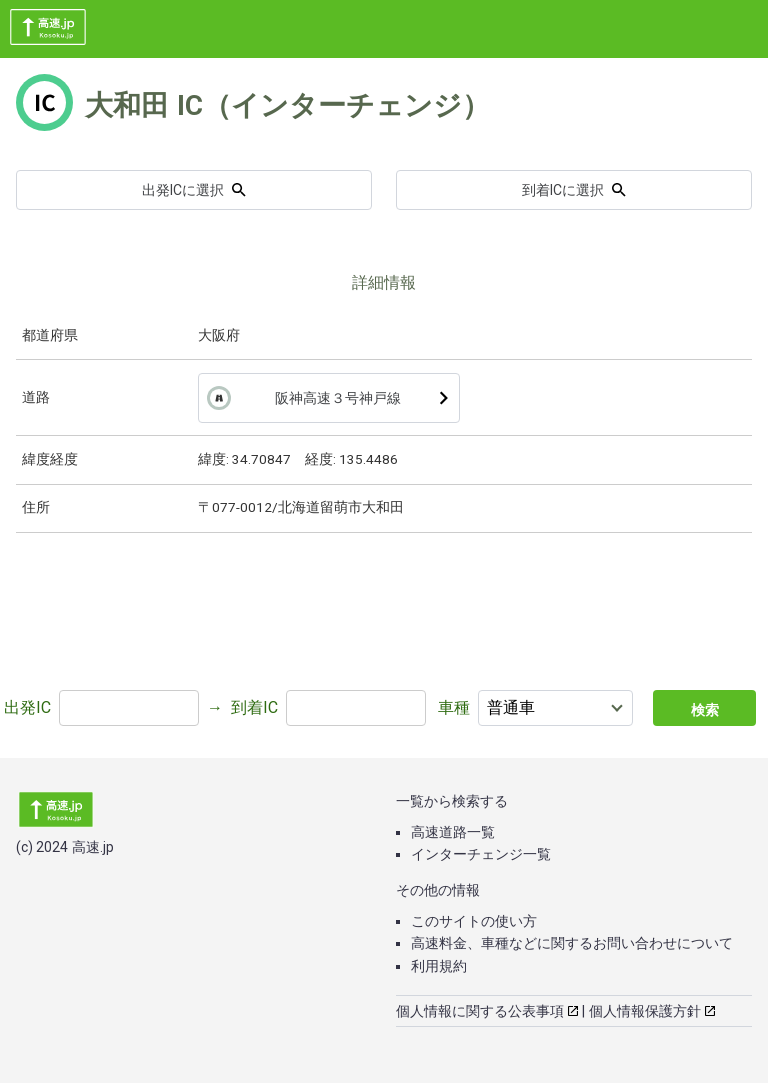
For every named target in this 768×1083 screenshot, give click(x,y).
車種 (454, 707)
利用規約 (439, 966)
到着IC (254, 707)
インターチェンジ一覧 (481, 854)
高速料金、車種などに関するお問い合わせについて (572, 943)
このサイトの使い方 (474, 921)
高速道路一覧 (453, 832)
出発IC (27, 707)
